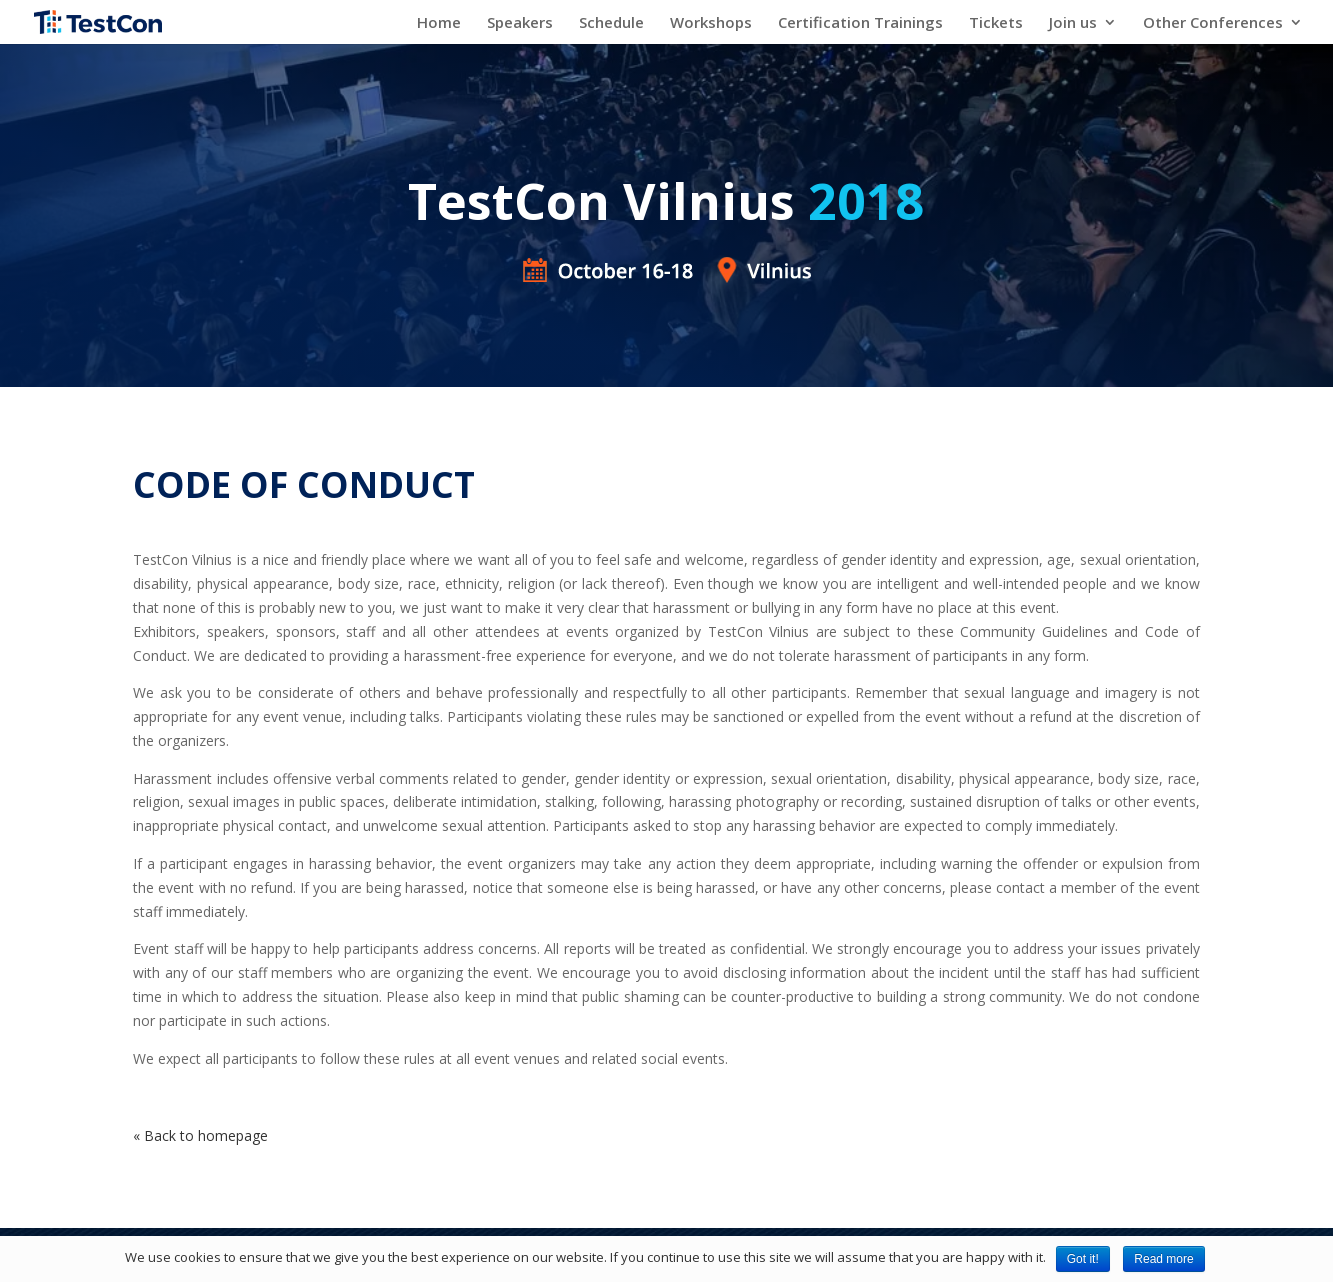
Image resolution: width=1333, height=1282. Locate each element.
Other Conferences (1213, 23)
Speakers (520, 23)
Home (439, 23)
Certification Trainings (860, 23)
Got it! (1083, 1259)
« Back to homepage (200, 1135)
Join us (1073, 23)
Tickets (996, 23)
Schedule (611, 23)
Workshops (711, 23)
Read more (1163, 1259)
